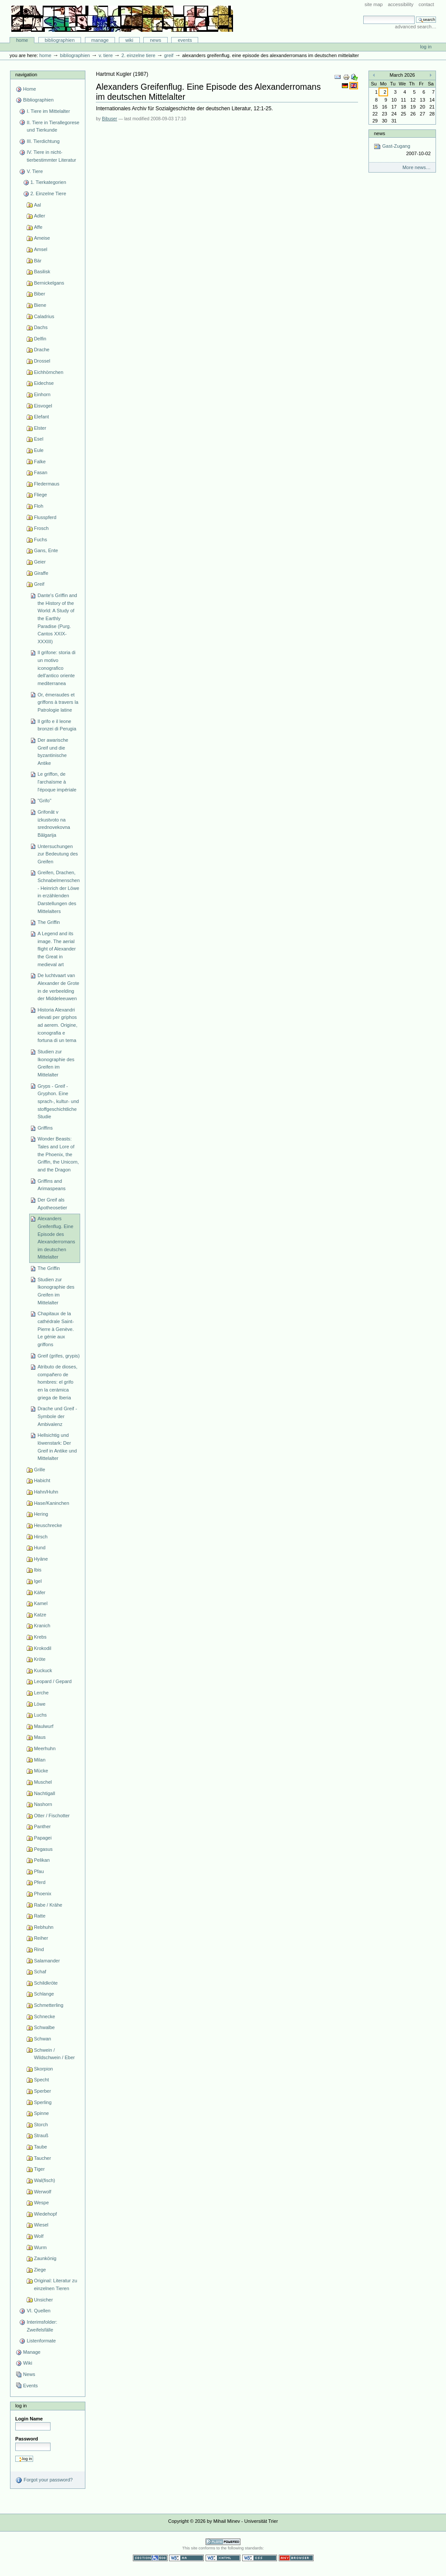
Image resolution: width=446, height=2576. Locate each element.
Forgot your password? (44, 2480)
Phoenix (42, 1893)
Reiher (41, 1938)
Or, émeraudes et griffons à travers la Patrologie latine (57, 702)
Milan (39, 1759)
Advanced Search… (415, 26)
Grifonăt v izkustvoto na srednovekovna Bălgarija (53, 823)
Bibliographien (60, 40)
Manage (100, 40)
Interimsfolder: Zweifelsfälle (42, 2325)
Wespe (41, 2202)
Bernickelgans (49, 282)
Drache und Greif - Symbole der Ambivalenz (57, 1416)
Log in (426, 46)
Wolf (39, 2236)
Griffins (45, 1127)
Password (26, 2438)
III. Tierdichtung (43, 141)
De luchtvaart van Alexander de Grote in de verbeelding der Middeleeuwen (58, 987)
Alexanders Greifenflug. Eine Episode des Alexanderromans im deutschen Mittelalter (56, 1237)
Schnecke (44, 2016)
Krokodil (42, 1648)
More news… (416, 167)
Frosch (41, 528)
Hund (39, 1547)
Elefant (41, 416)
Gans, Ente (46, 550)
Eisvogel (43, 405)
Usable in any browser (296, 2558)
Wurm (40, 2247)
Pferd (39, 1882)
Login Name (29, 2418)
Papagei (42, 1837)
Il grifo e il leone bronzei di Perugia (56, 725)
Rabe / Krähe (48, 1904)
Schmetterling (48, 2005)
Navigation (26, 74)
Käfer (39, 1592)
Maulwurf (44, 1726)
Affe (38, 227)
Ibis (37, 1569)
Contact (426, 4)
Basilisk (42, 271)
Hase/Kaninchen (51, 1503)
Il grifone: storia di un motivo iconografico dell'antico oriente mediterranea (56, 668)
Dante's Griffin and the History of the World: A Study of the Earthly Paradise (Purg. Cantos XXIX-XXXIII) (57, 618)
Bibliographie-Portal (122, 19)
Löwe (39, 1704)
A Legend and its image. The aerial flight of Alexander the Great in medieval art (56, 949)
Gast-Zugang (402, 150)
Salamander (47, 1960)
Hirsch (40, 1536)
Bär (37, 260)
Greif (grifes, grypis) (58, 1355)
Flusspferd (45, 517)
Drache (42, 349)
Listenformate (41, 2340)
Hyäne (41, 1558)
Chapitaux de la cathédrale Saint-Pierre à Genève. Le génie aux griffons (55, 1329)
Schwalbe (44, 2027)
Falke (40, 461)
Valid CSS (259, 2558)
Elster (40, 428)
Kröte (39, 1659)
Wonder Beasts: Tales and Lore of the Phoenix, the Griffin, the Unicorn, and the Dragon (58, 1154)
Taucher (42, 2158)
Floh (38, 506)
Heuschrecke (48, 1525)
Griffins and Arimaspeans (51, 1184)
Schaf (40, 1971)
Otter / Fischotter (52, 1815)
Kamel (40, 1603)
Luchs (40, 1714)
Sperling (42, 2102)
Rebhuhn (44, 1927)
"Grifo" (44, 800)
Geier (40, 561)
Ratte (39, 1915)
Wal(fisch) (44, 2180)
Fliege (40, 494)
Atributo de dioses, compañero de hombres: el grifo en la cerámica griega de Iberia (57, 1382)
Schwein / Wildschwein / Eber (54, 2053)
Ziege (40, 2269)
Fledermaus (46, 483)
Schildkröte (46, 1982)
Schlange (44, 1993)
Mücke (41, 1770)
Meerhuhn (45, 1748)
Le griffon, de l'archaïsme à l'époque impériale (56, 781)
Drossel (42, 360)
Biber (39, 293)
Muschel (43, 1782)
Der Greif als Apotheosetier (52, 1203)
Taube (40, 2146)
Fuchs (40, 539)
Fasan (40, 472)
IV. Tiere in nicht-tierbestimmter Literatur (51, 156)
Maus (40, 1737)
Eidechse (44, 383)
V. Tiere (105, 55)
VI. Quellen (39, 2310)
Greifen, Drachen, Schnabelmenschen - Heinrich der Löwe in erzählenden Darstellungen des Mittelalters (58, 891)
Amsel (40, 249)
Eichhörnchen (48, 372)
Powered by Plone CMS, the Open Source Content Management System (223, 2542)
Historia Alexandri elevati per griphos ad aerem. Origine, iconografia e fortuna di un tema (57, 1025)
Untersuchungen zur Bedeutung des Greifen (57, 854)
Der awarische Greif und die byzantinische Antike (52, 751)
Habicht (42, 1480)
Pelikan (42, 1860)
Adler (39, 215)
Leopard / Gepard (52, 1681)
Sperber (42, 2091)
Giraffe (41, 573)
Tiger (39, 2169)
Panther (42, 1826)
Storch (41, 2124)
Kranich (42, 1625)
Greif (168, 55)
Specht (41, 2079)
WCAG (186, 2558)
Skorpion (43, 2068)
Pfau (39, 1871)
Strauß (41, 2135)
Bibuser (109, 118)
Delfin (40, 338)
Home (22, 40)
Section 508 (150, 2558)
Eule (39, 450)
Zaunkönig (45, 2258)
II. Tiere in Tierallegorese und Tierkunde (53, 126)
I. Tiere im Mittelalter (48, 111)
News (155, 40)
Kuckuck (43, 1670)
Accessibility (400, 4)
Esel (38, 438)
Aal (37, 204)
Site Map (374, 4)
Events (185, 40)
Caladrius (44, 316)
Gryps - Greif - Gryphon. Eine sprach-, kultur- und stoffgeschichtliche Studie (58, 1101)
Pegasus (43, 1849)
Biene (40, 305)
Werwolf (42, 2191)
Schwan (42, 2038)
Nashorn (43, 1804)
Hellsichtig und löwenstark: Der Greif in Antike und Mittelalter (57, 1446)
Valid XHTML (223, 2558)
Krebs (40, 1636)
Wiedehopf (45, 2213)
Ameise (42, 238)
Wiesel (41, 2224)
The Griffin (48, 922)
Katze (40, 1614)
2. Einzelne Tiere (138, 55)
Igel (38, 1581)
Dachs (40, 327)
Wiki (129, 40)
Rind (39, 1949)
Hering (41, 1514)
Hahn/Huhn (46, 1491)
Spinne (41, 2113)
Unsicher (43, 2299)
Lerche (41, 1692)
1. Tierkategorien (48, 182)
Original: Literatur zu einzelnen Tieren (55, 2284)
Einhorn (42, 394)
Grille (39, 1469)
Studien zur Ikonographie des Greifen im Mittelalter (55, 1063)
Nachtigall (44, 1793)
